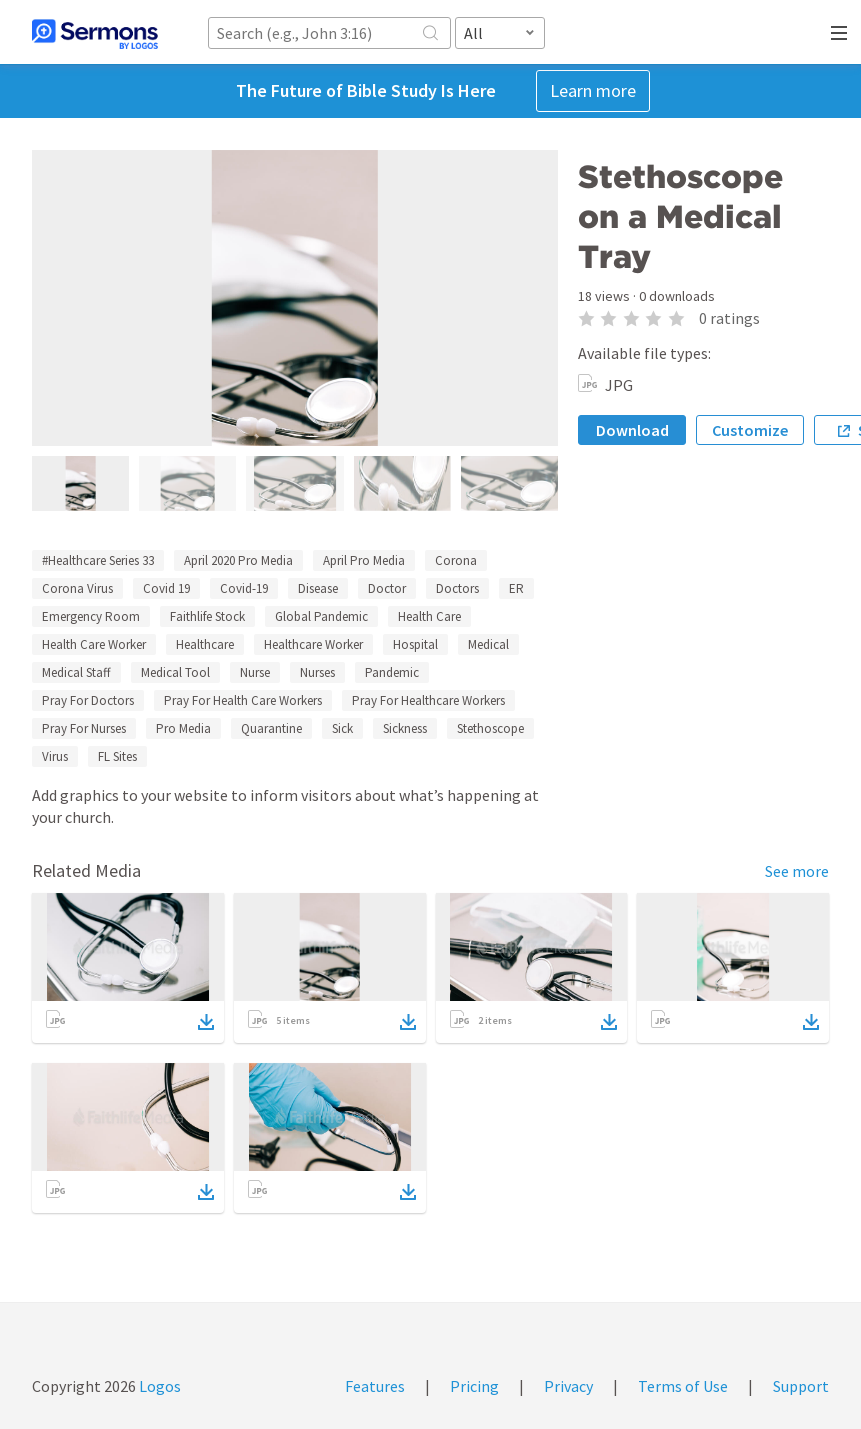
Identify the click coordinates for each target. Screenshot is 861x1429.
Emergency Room (91, 616)
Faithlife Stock (207, 616)
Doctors (457, 588)
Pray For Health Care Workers (243, 700)
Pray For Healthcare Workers (428, 700)
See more (797, 871)
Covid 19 (166, 588)
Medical (488, 644)
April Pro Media (364, 560)
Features (375, 1386)
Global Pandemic (321, 616)
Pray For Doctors (88, 700)
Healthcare (205, 644)
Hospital (415, 644)
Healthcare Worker (313, 644)
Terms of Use (683, 1386)
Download (632, 430)
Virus (55, 756)
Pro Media (183, 728)
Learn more (593, 90)
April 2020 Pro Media (238, 560)
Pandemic (392, 672)
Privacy (568, 1386)
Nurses (317, 672)
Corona (456, 560)
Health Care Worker (94, 644)
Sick (342, 728)
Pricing (474, 1386)
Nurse (255, 672)
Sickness (405, 728)
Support (801, 1386)
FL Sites (117, 756)
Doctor (387, 588)
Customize (750, 430)
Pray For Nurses (84, 728)
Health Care (429, 616)
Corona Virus (77, 588)
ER (516, 588)
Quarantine (271, 728)
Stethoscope (490, 728)
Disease (318, 588)
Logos (158, 1386)
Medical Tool (175, 672)
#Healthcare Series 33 (98, 560)
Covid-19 (244, 588)
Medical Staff (76, 672)
